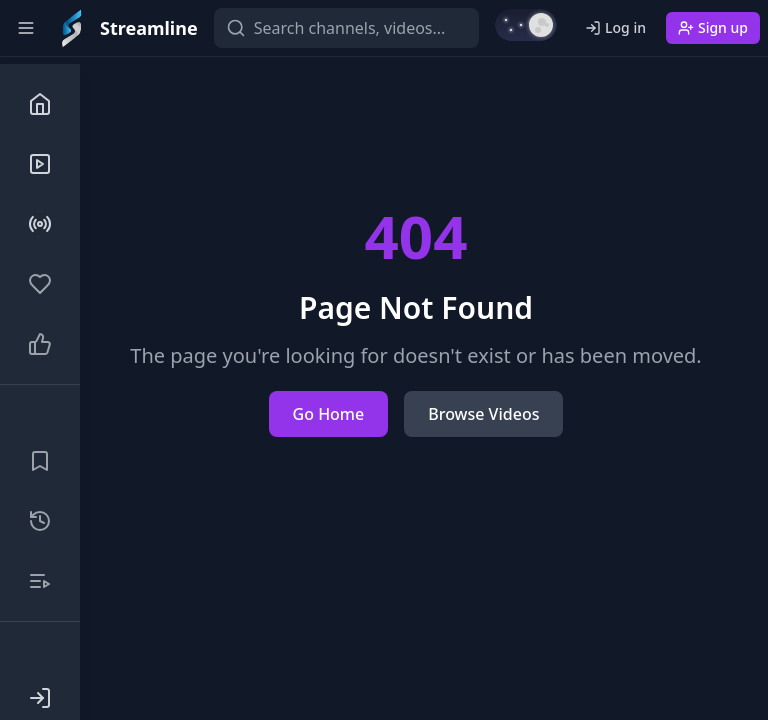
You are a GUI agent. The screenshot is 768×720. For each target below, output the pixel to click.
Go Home (329, 414)
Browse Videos (483, 414)
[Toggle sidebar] (26, 28)
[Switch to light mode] (526, 25)
